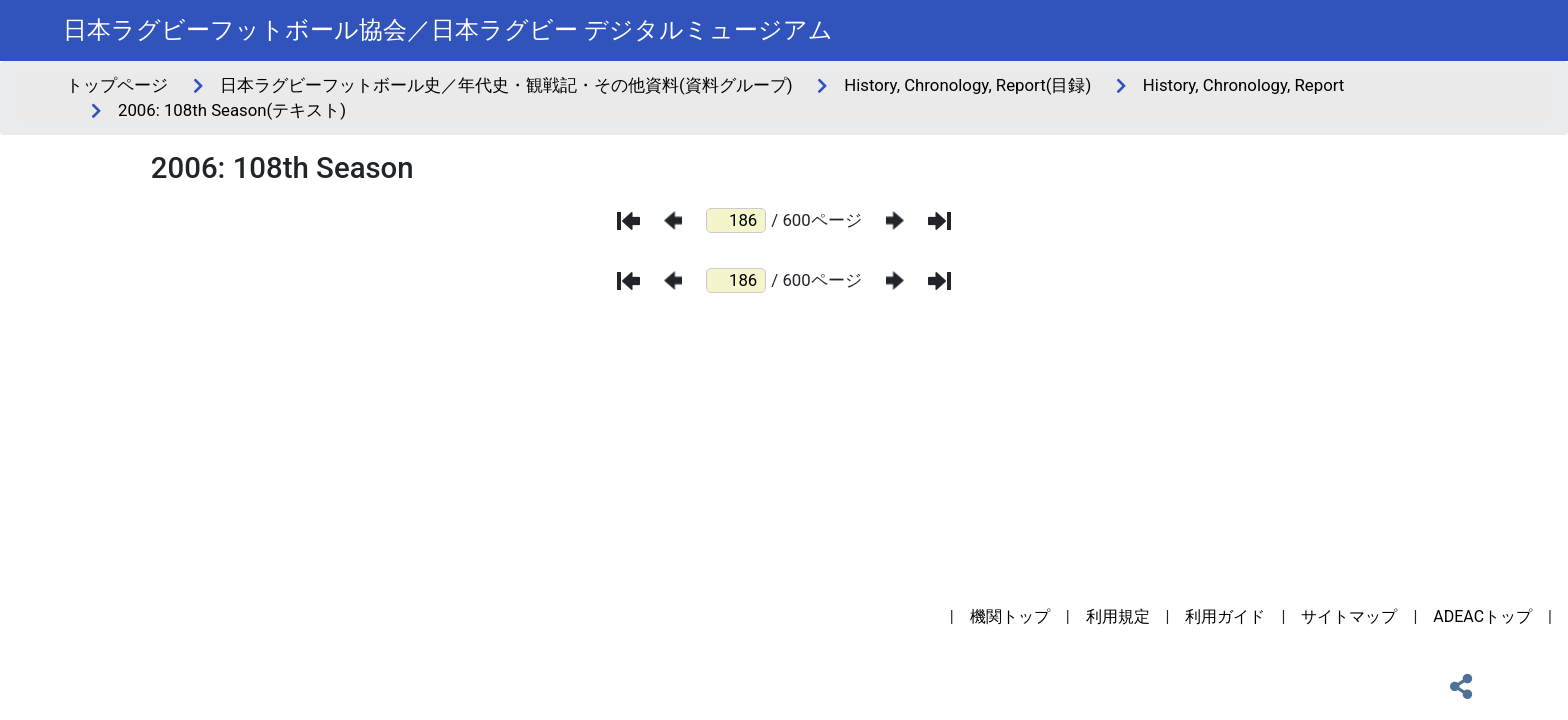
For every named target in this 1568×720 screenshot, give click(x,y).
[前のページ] (673, 220)
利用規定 (1118, 616)
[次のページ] (895, 220)
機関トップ (1010, 616)
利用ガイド (1225, 616)
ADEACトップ (1482, 616)
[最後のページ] (939, 221)
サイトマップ (1349, 616)
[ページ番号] (736, 220)
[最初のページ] (628, 221)
